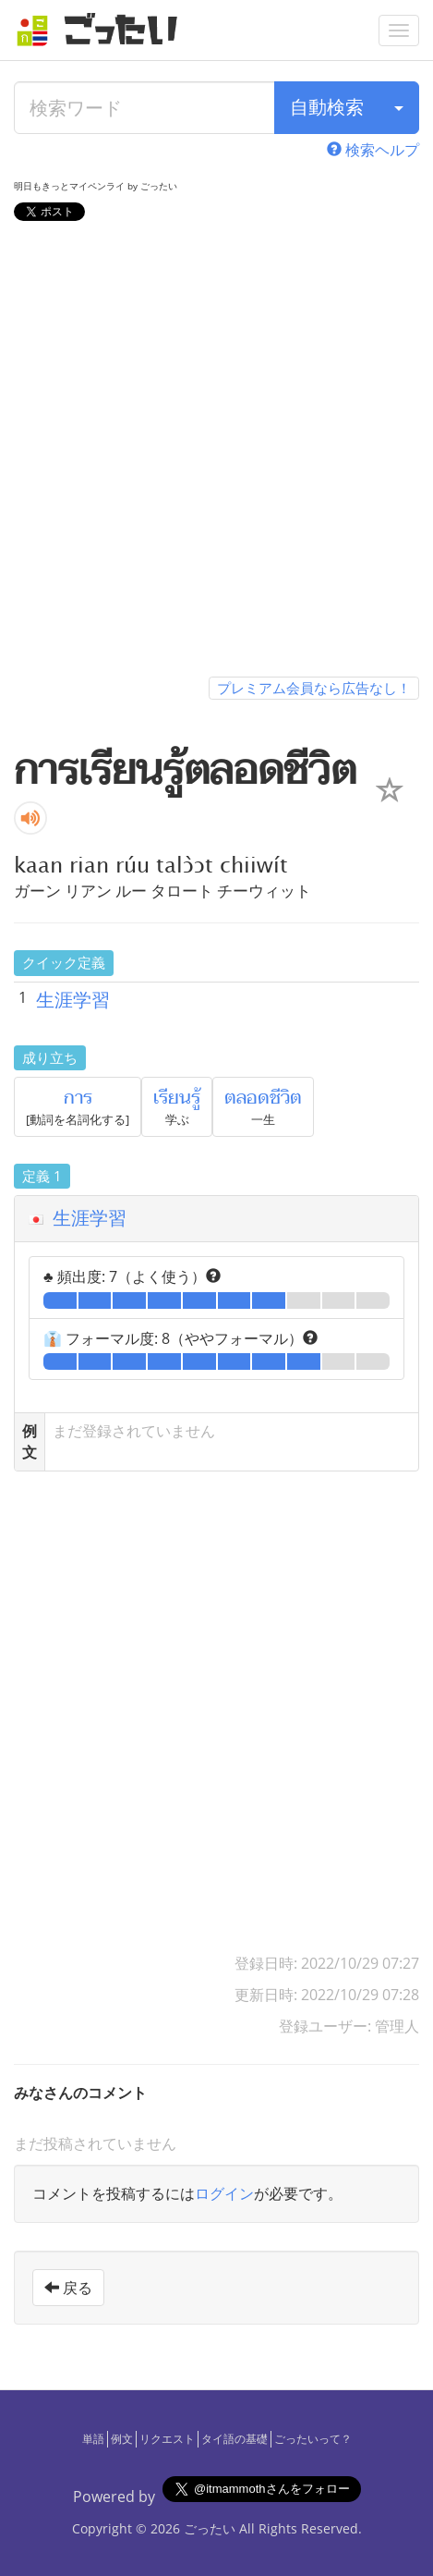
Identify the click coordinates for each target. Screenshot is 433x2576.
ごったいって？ (313, 2439)
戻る (68, 2287)
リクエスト (167, 2439)
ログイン (224, 2193)
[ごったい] (102, 30)
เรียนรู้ (176, 1098)
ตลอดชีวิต (263, 1098)
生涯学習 (73, 999)
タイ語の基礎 (234, 2439)
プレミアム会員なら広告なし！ (314, 687)
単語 (93, 2439)
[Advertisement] (216, 452)
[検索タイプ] (399, 107)
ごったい (209, 2528)
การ (78, 1098)
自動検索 (327, 106)
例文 (122, 2439)
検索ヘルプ (373, 150)
